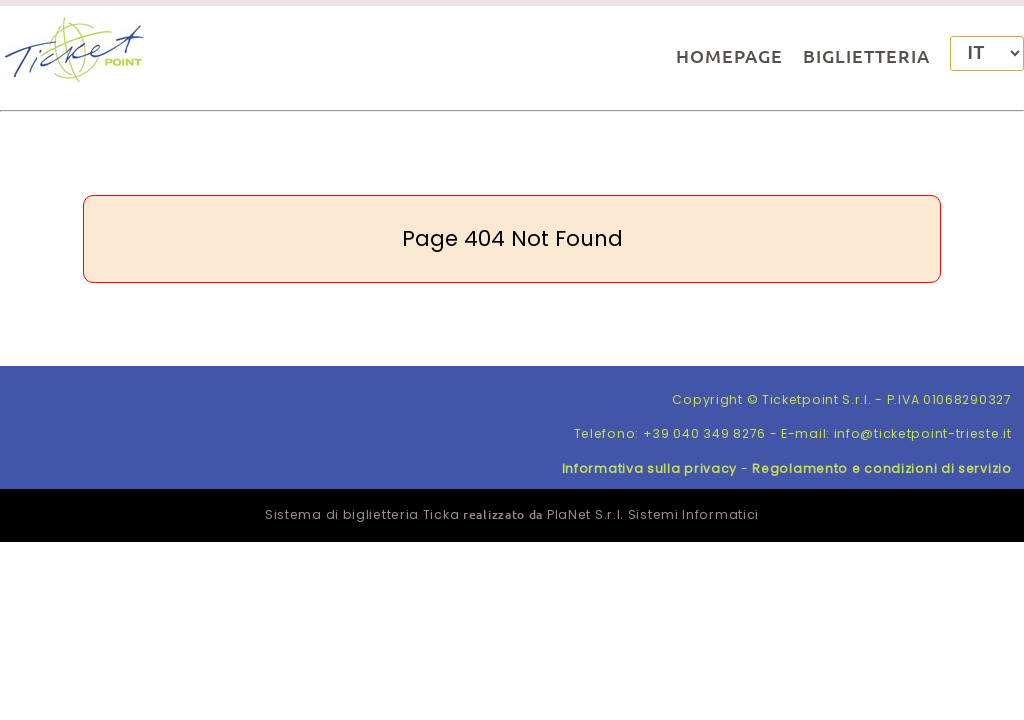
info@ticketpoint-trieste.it (923, 433)
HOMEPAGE (729, 55)
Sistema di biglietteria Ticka (362, 514)
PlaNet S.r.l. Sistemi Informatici (653, 514)
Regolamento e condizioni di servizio (881, 468)
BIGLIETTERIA (866, 55)
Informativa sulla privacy (650, 468)
